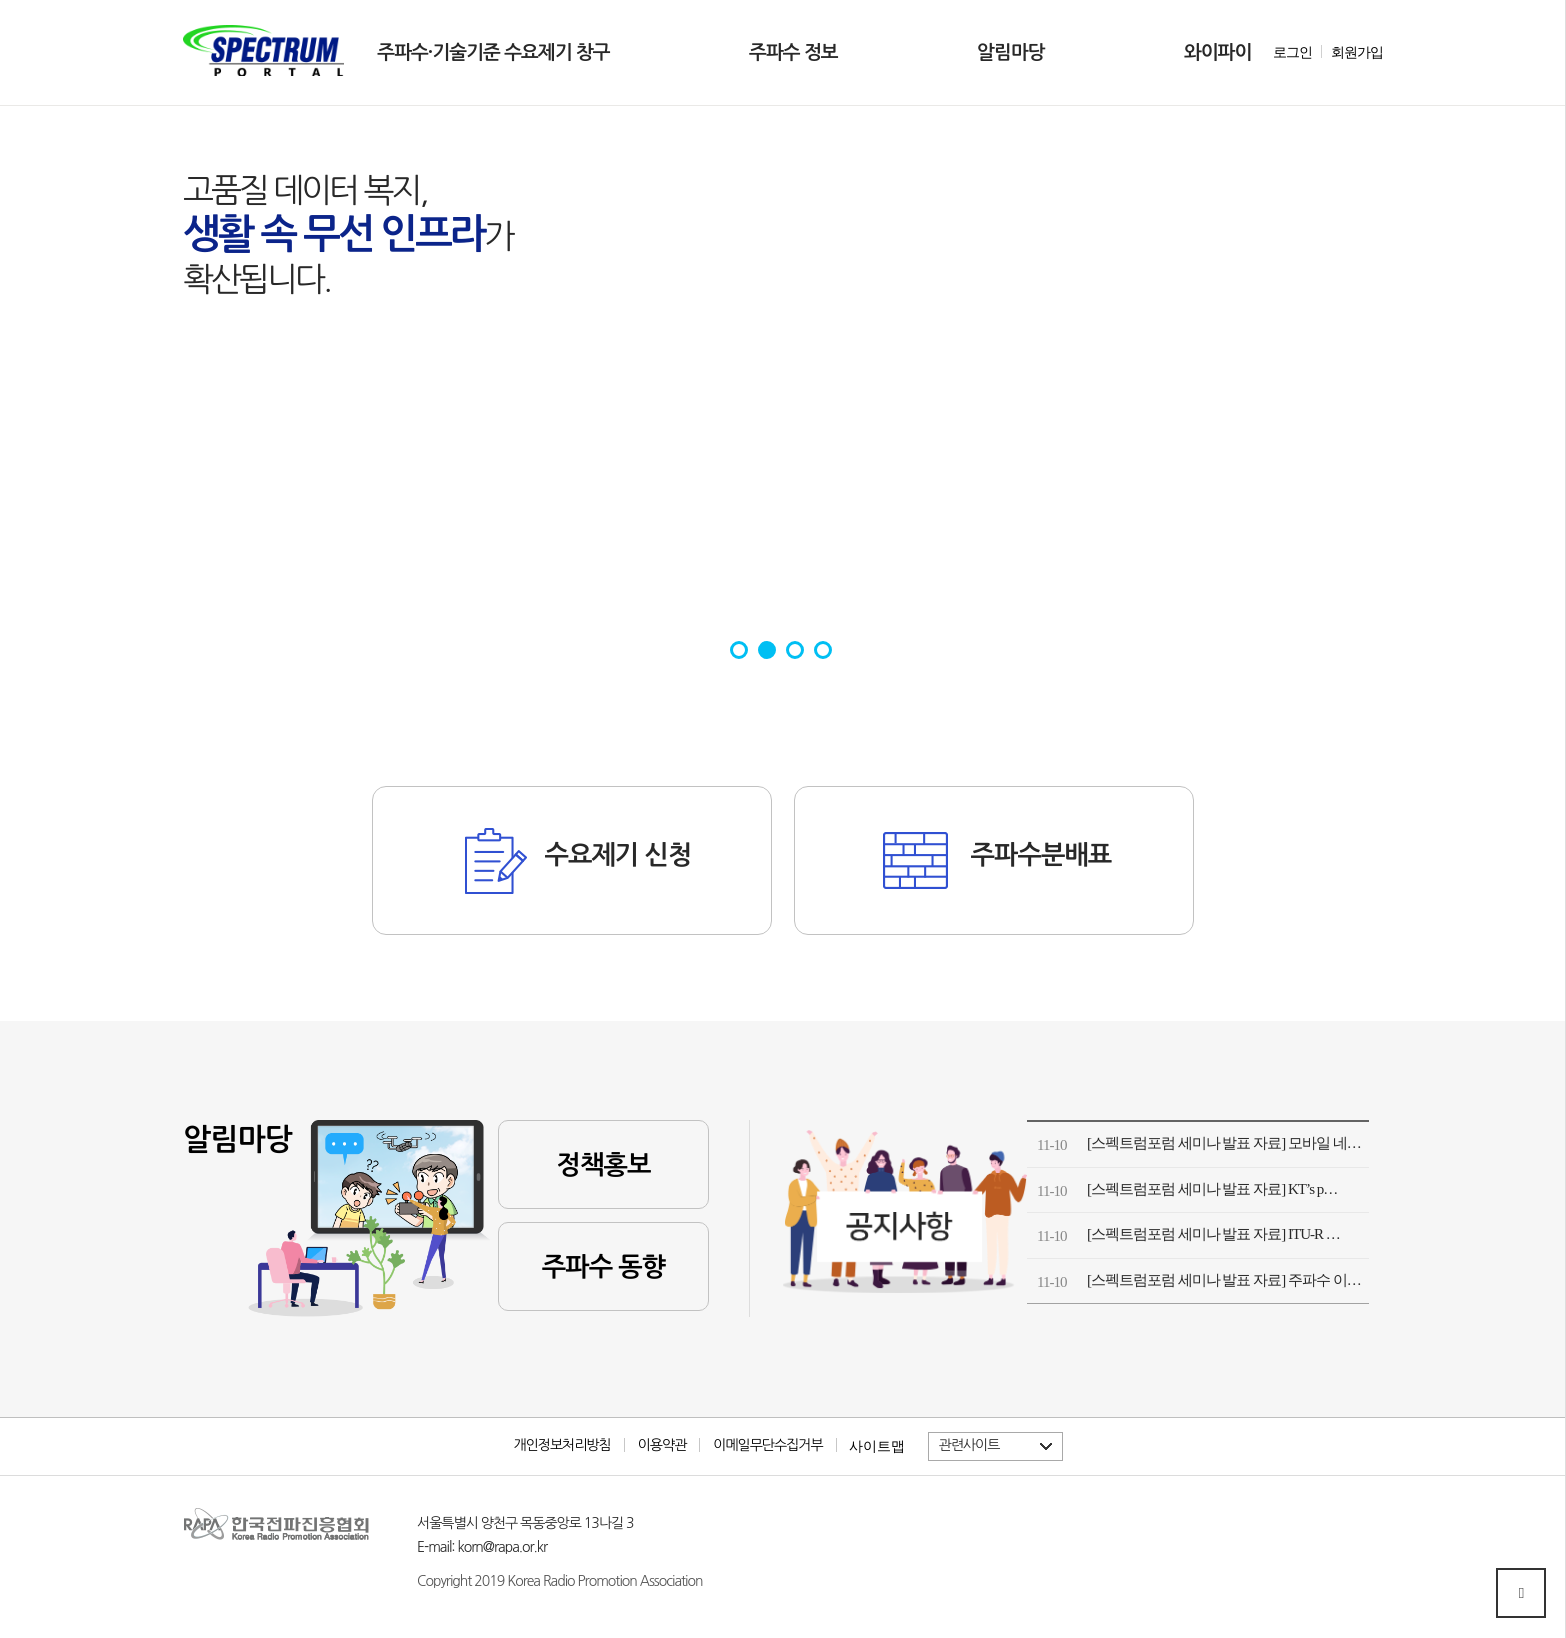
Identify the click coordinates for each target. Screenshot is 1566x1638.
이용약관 (662, 1445)
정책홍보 (604, 1165)
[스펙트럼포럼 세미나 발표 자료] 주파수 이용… (1228, 1280)
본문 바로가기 (183, 0)
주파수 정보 (793, 52)
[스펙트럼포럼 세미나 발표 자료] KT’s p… (1212, 1189)
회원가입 (1357, 52)
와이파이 (1217, 52)
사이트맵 (877, 1446)
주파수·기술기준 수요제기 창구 (493, 52)
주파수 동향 (603, 1267)
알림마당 (1010, 52)
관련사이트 (969, 1445)
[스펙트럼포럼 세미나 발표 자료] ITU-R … (1213, 1234)
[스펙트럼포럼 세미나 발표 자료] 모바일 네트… (1228, 1143)
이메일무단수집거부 (767, 1445)
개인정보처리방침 (561, 1445)
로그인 (1292, 52)
